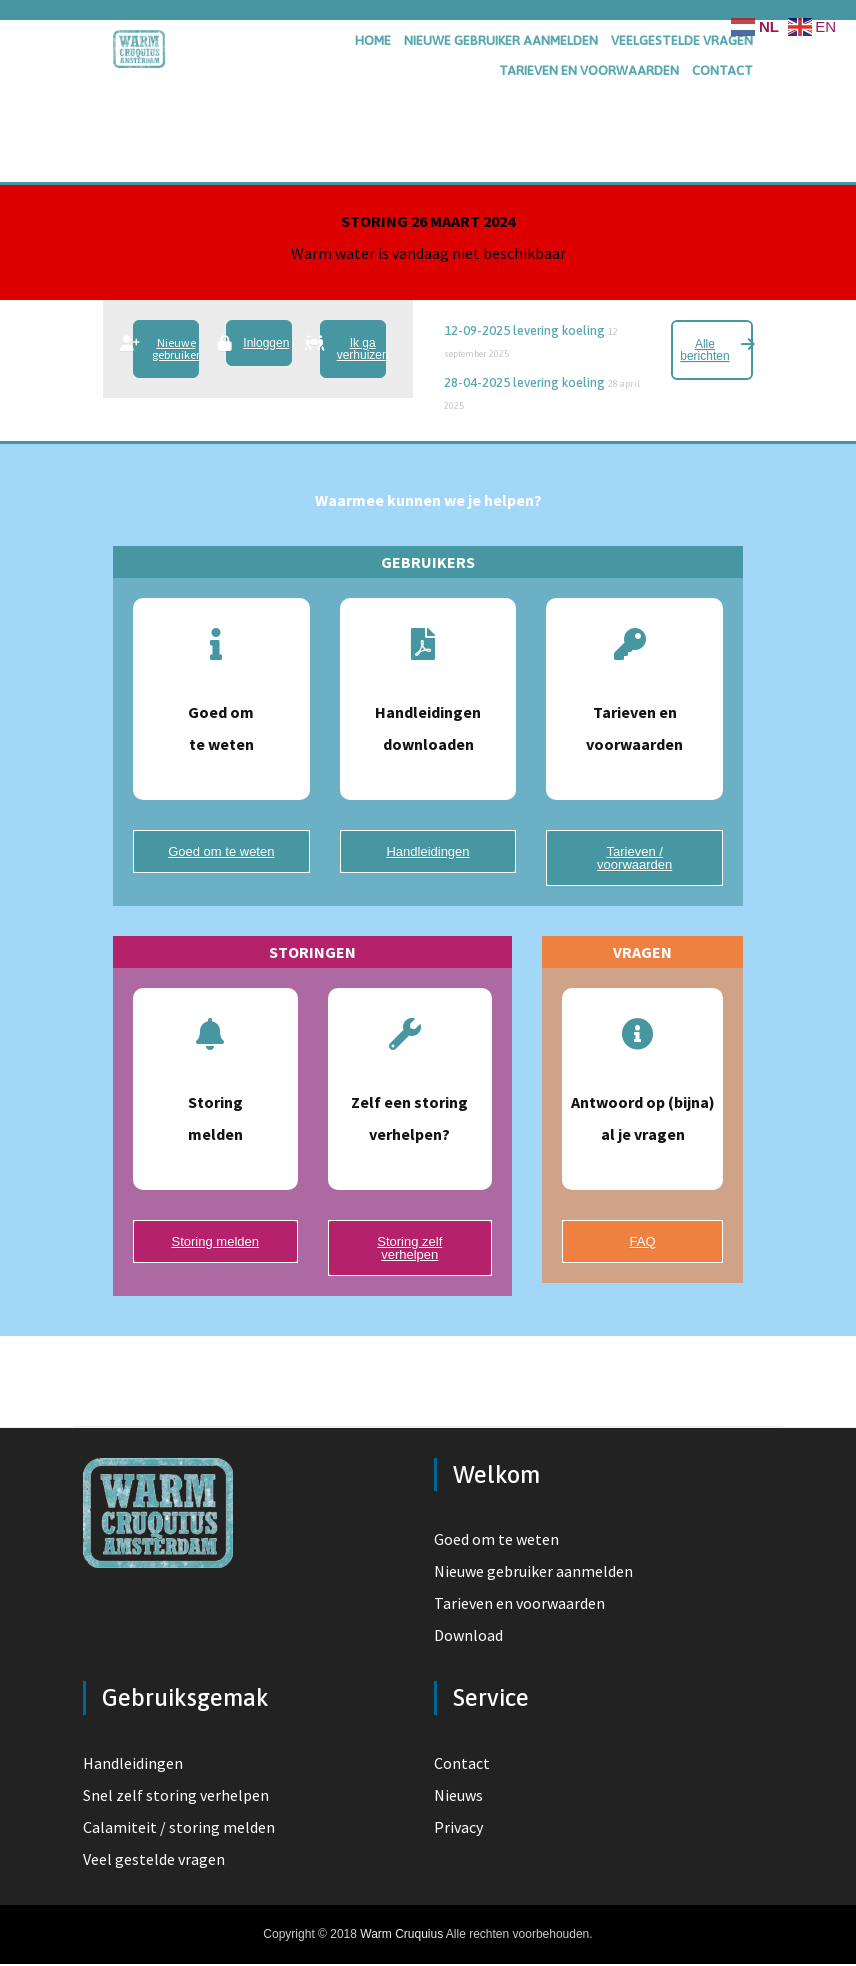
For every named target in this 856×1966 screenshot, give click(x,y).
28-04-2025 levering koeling (524, 382)
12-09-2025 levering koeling (524, 330)
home (373, 40)
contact (722, 70)
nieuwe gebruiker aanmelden (501, 40)
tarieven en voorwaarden (589, 70)
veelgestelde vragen (682, 40)
